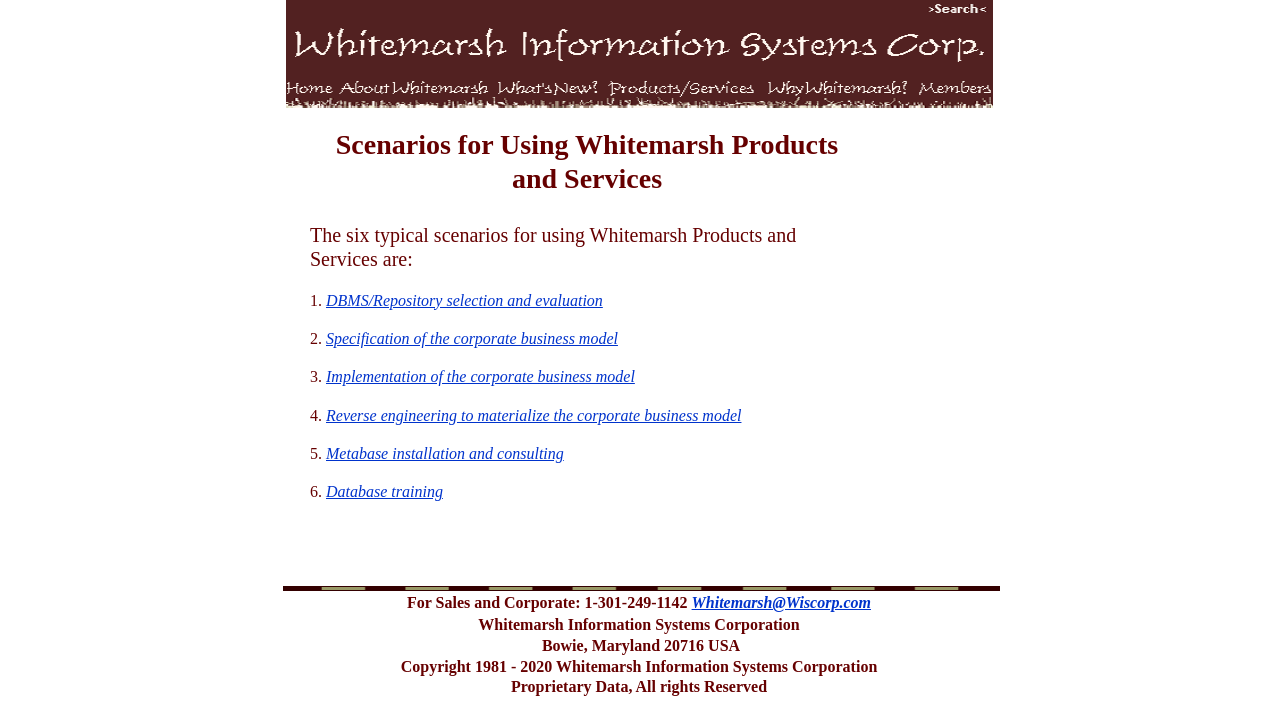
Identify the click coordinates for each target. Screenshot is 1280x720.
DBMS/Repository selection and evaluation (464, 300)
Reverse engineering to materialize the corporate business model (533, 415)
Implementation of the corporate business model (480, 376)
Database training (384, 491)
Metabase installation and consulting (445, 453)
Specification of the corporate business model (472, 338)
